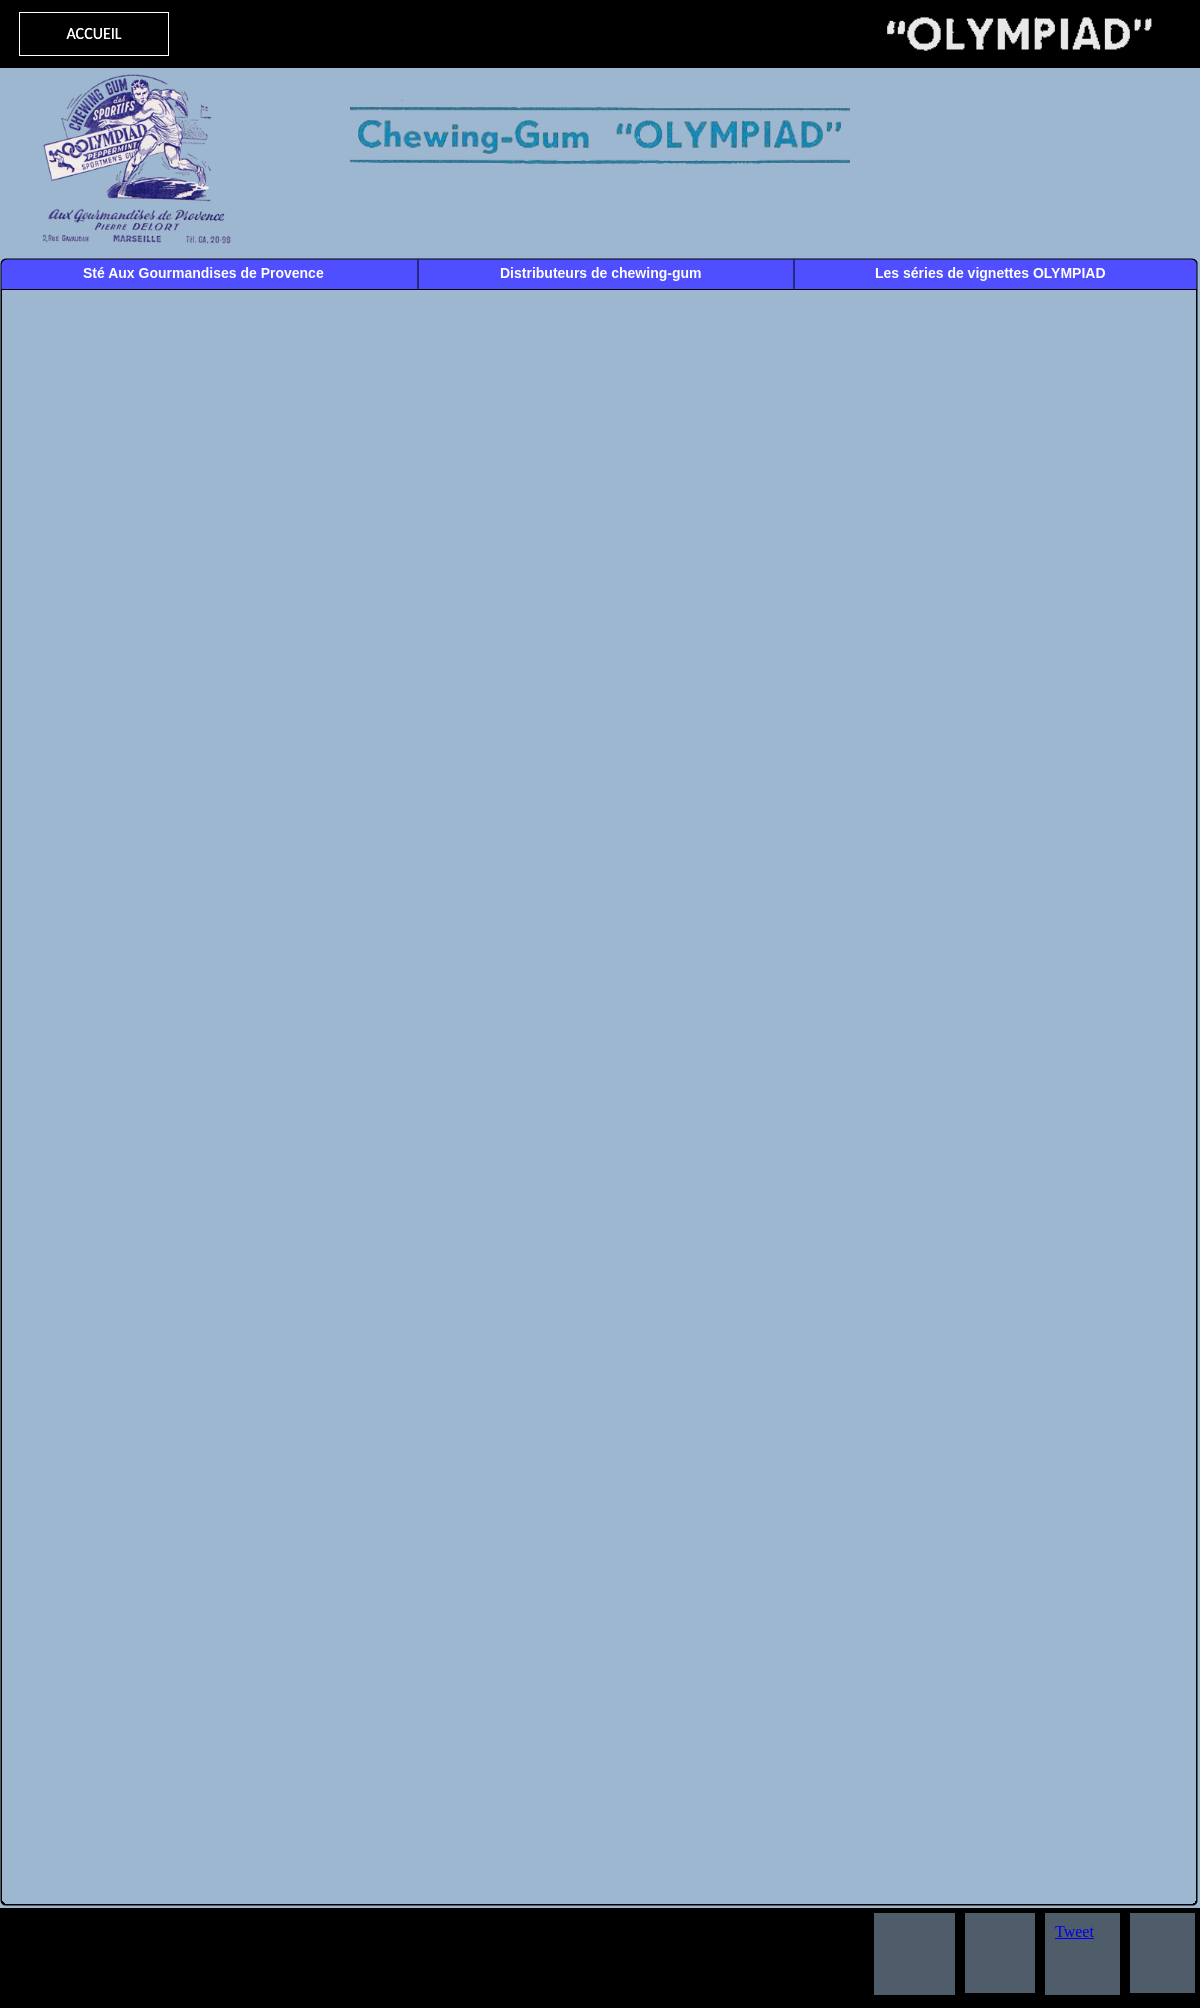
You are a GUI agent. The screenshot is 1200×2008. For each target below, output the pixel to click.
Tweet (1074, 1931)
